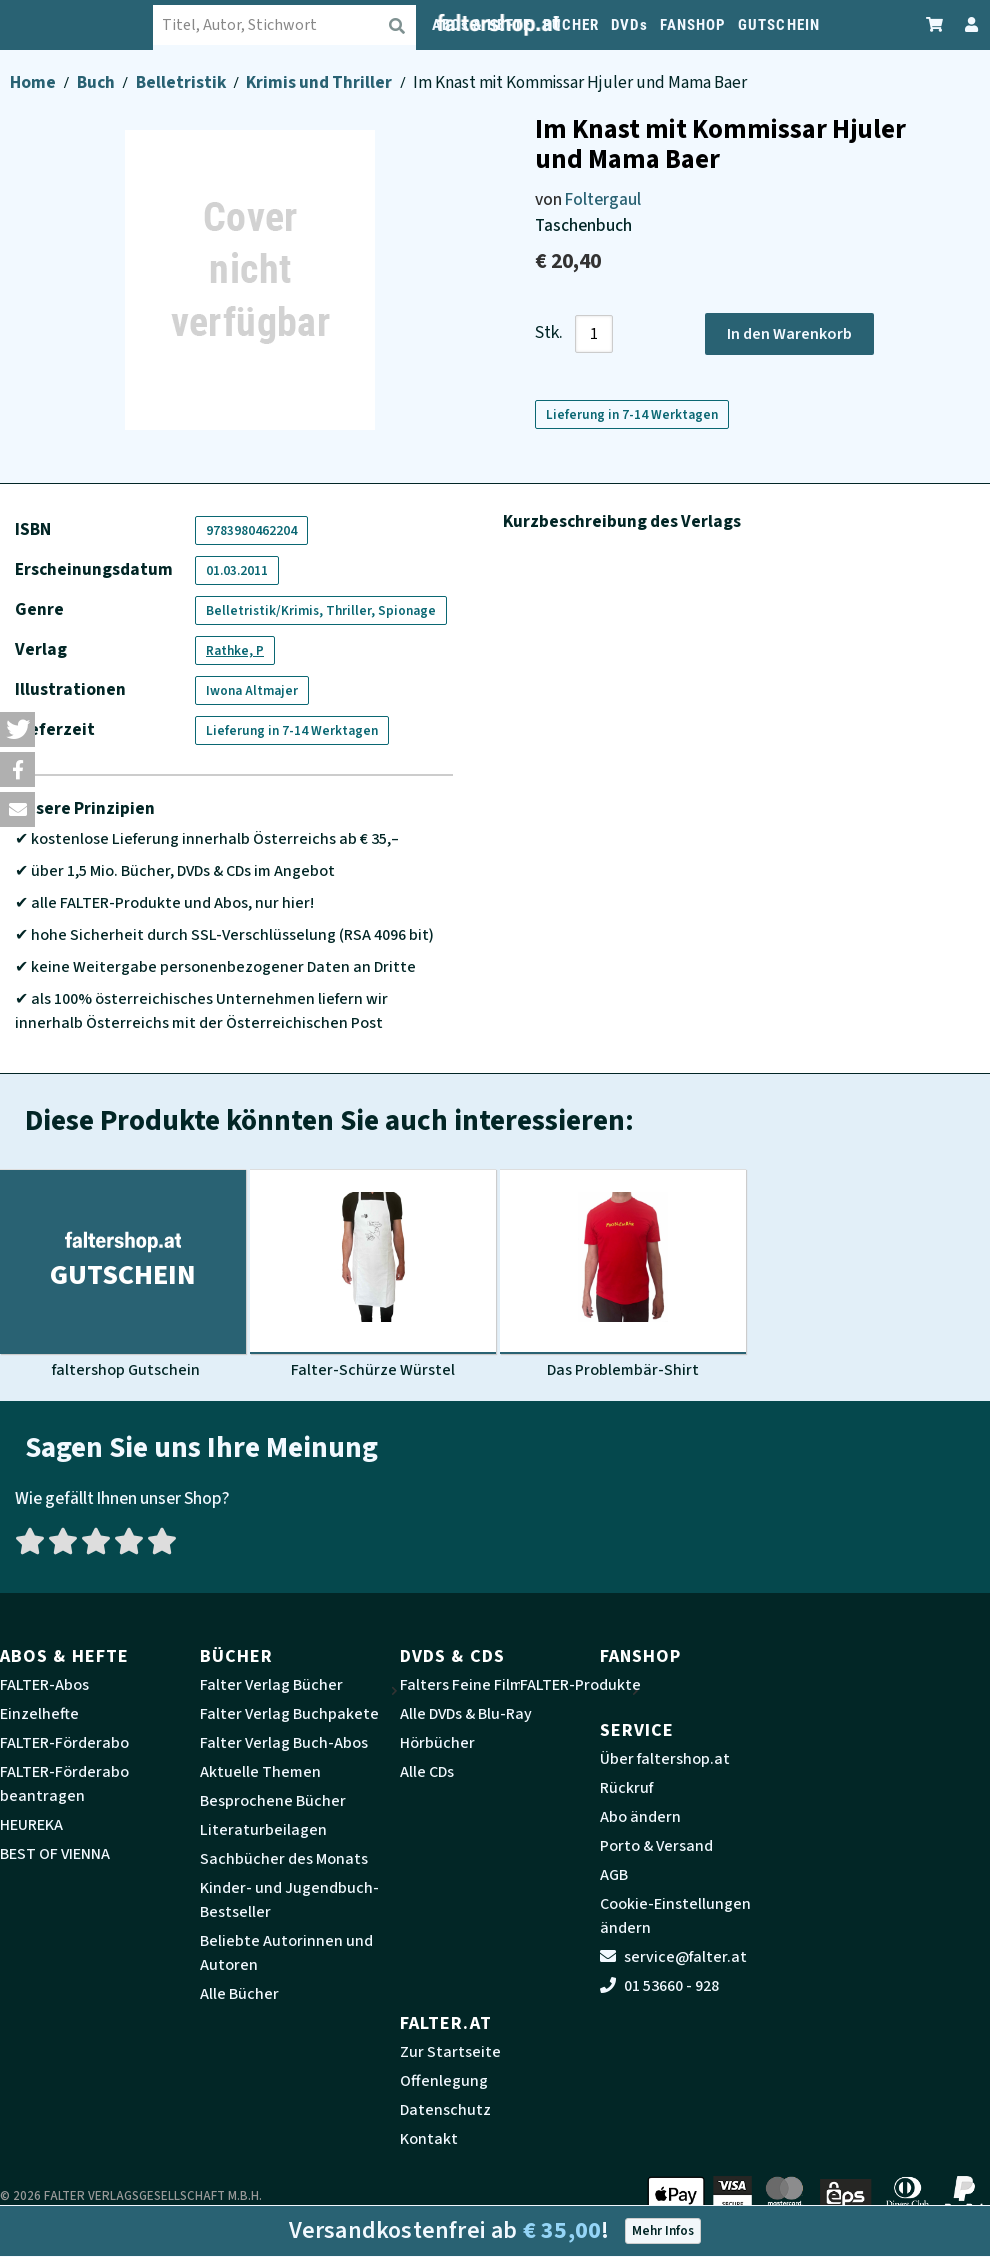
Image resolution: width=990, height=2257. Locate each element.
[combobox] (301, 25)
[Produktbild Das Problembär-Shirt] (623, 1275)
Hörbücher (437, 1743)
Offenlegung (444, 2081)
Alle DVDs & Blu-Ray (466, 1714)
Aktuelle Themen (260, 1772)
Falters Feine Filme (466, 1685)
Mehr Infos (663, 2230)
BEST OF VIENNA (55, 1854)
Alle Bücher (239, 1994)
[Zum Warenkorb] (935, 24)
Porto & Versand (656, 1846)
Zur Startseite (450, 2052)
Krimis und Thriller (320, 82)
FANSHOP (693, 25)
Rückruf (626, 1788)
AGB (614, 1875)
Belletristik (182, 82)
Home (34, 82)
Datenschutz (445, 2110)
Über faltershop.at (665, 1759)
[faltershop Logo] (93, 25)
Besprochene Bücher (273, 1801)
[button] (17, 729)
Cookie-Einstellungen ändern (675, 1916)
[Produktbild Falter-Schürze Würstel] (373, 1275)
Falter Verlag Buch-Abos (284, 1743)
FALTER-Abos (44, 1685)
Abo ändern (640, 1817)
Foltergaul (603, 199)
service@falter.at (673, 1957)
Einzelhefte (39, 1714)
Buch (97, 82)
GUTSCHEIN (779, 25)
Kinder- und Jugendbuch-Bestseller (289, 1900)
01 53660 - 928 (659, 1986)
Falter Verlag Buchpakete (289, 1714)
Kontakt (429, 2139)
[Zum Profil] (967, 24)
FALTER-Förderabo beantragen (64, 1784)
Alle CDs (427, 1772)
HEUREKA (31, 1825)
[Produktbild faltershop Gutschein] (123, 1275)
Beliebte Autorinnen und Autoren (286, 1953)
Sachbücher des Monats (284, 1859)
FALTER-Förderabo (64, 1743)
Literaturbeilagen (263, 1830)
